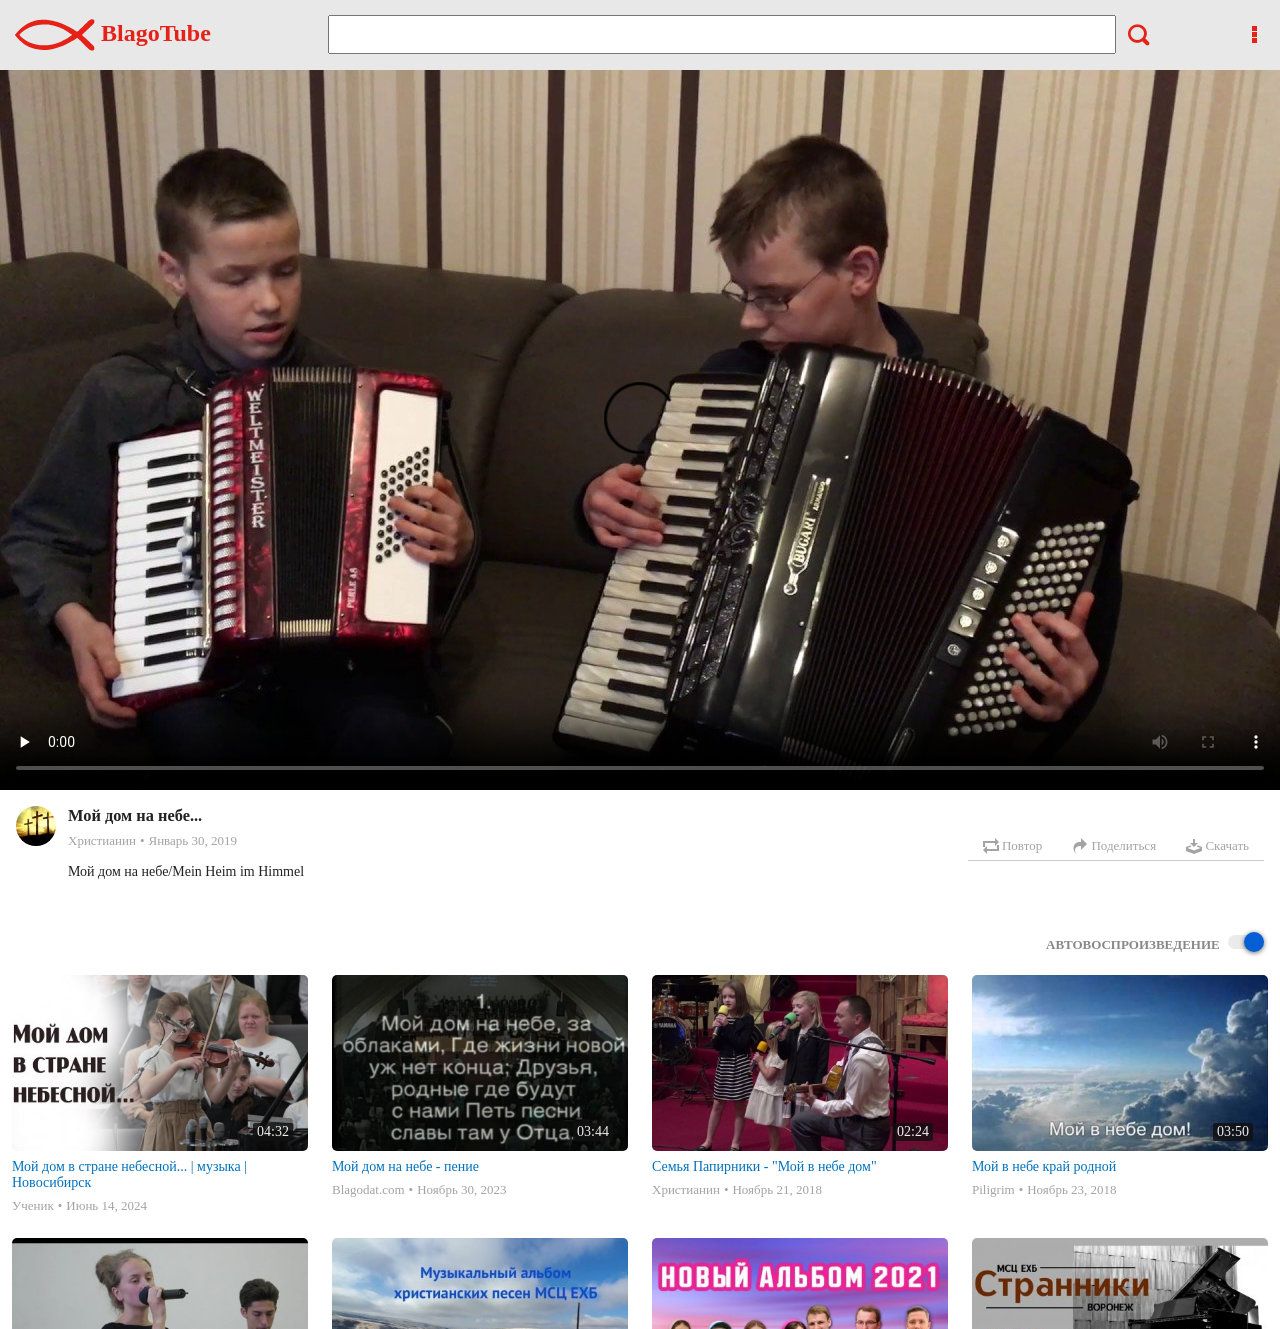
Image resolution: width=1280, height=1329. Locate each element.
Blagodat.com (368, 1189)
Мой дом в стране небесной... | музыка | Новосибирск (129, 1174)
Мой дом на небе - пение (405, 1166)
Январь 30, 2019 (192, 840)
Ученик (33, 1205)
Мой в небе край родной (1044, 1166)
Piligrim (993, 1189)
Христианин (102, 840)
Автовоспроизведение (1155, 943)
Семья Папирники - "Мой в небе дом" (764, 1166)
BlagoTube (113, 33)
